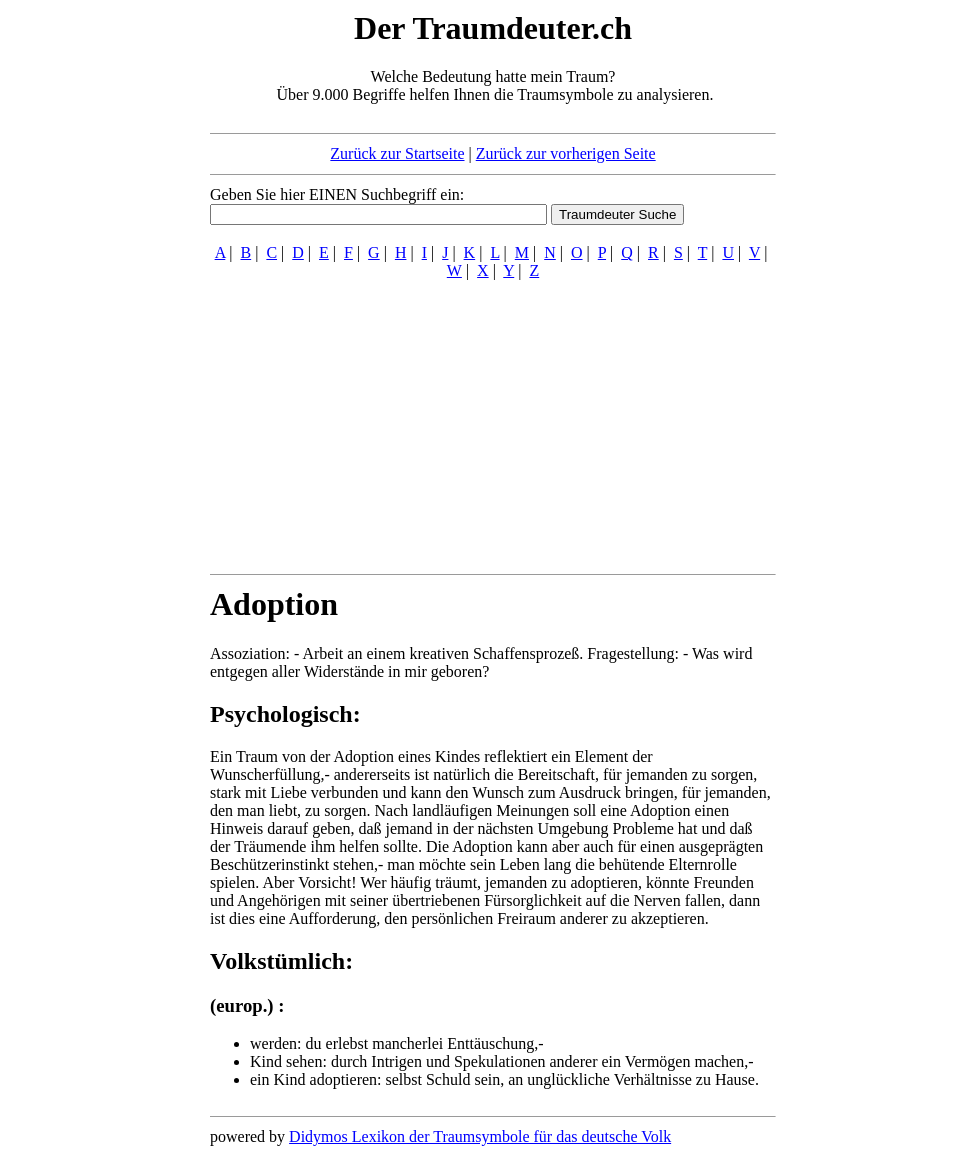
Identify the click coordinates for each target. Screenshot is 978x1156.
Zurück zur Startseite (397, 153)
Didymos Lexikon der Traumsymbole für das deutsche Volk (480, 1136)
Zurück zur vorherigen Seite (566, 153)
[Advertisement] (88, 308)
